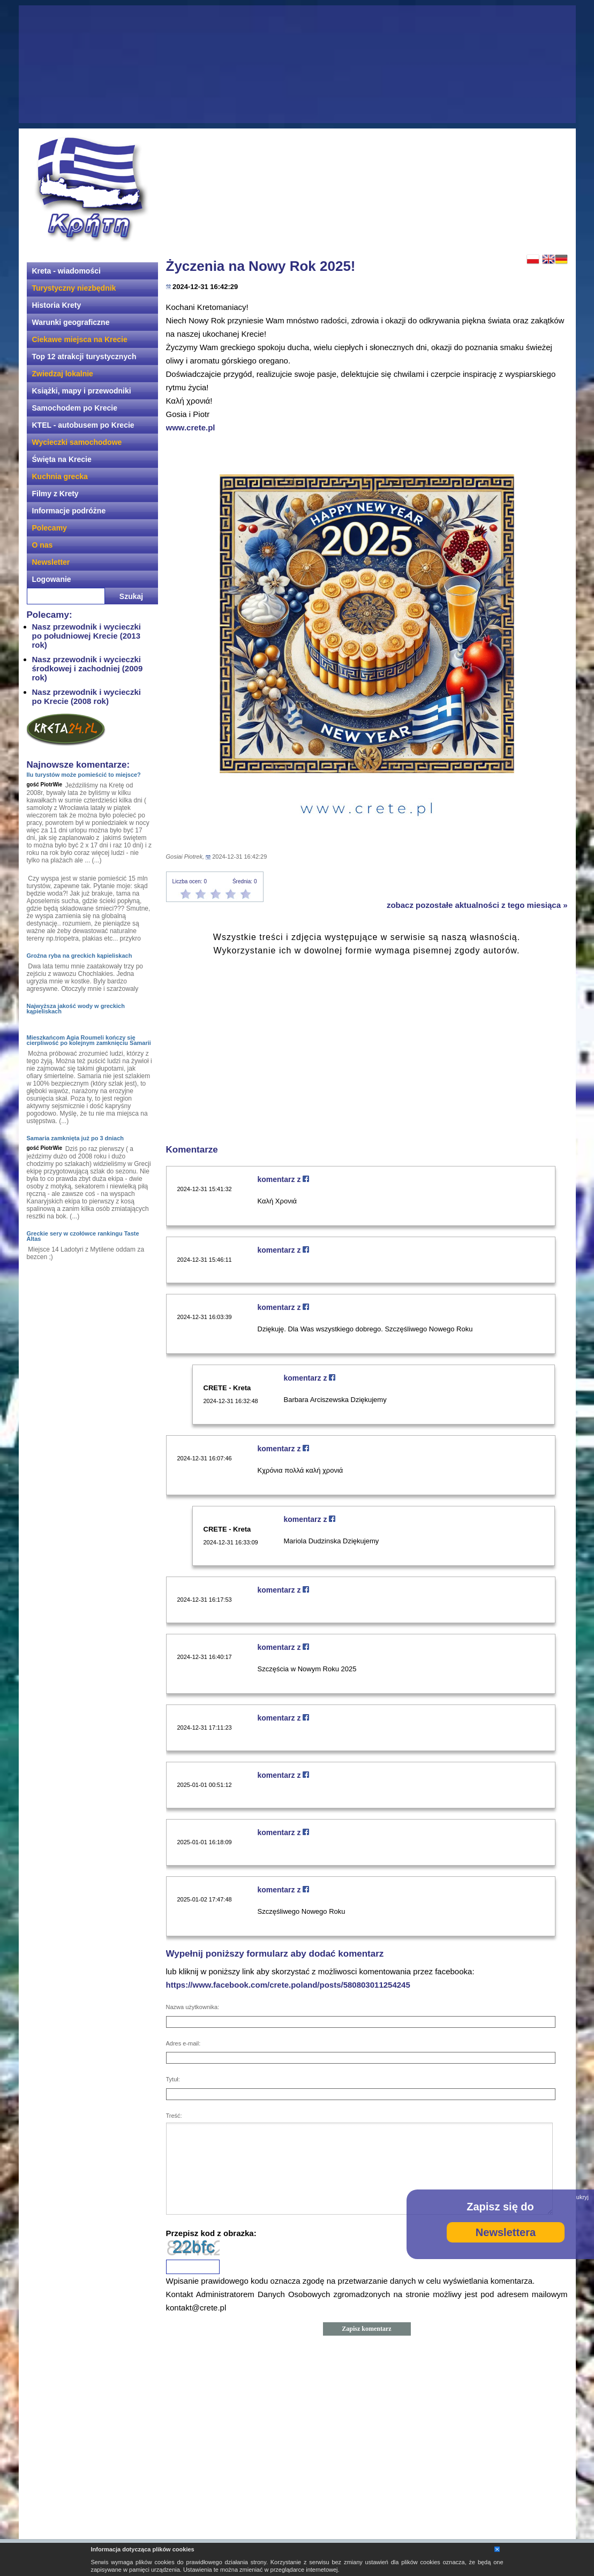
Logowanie (51, 579)
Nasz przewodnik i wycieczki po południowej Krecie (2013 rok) (86, 635)
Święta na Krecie (62, 459)
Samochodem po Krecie (75, 408)
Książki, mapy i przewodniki (81, 391)
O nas (42, 545)
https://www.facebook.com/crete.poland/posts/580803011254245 (288, 1984)
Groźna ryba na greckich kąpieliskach (79, 955)
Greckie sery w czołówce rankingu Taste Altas (83, 1236)
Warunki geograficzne (71, 322)
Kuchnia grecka (60, 476)
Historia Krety (56, 305)
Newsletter (51, 562)
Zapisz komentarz (366, 2328)
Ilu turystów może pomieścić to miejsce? (84, 774)
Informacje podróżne (69, 510)
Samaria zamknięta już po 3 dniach (75, 1138)
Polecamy (49, 528)
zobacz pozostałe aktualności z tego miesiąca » (477, 905)
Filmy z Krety (55, 493)
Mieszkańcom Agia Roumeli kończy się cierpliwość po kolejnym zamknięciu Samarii (89, 1040)
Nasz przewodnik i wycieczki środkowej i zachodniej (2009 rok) (87, 668)
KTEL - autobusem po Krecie (83, 425)
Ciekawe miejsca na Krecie (79, 339)
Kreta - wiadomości (66, 271)
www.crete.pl (190, 427)
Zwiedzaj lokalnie (62, 373)
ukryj (582, 2197)
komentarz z (284, 1179)
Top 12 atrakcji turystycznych (84, 356)
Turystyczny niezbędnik (74, 288)
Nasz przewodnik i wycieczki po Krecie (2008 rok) (86, 696)
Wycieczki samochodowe (77, 442)
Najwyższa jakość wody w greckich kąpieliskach (76, 1008)
